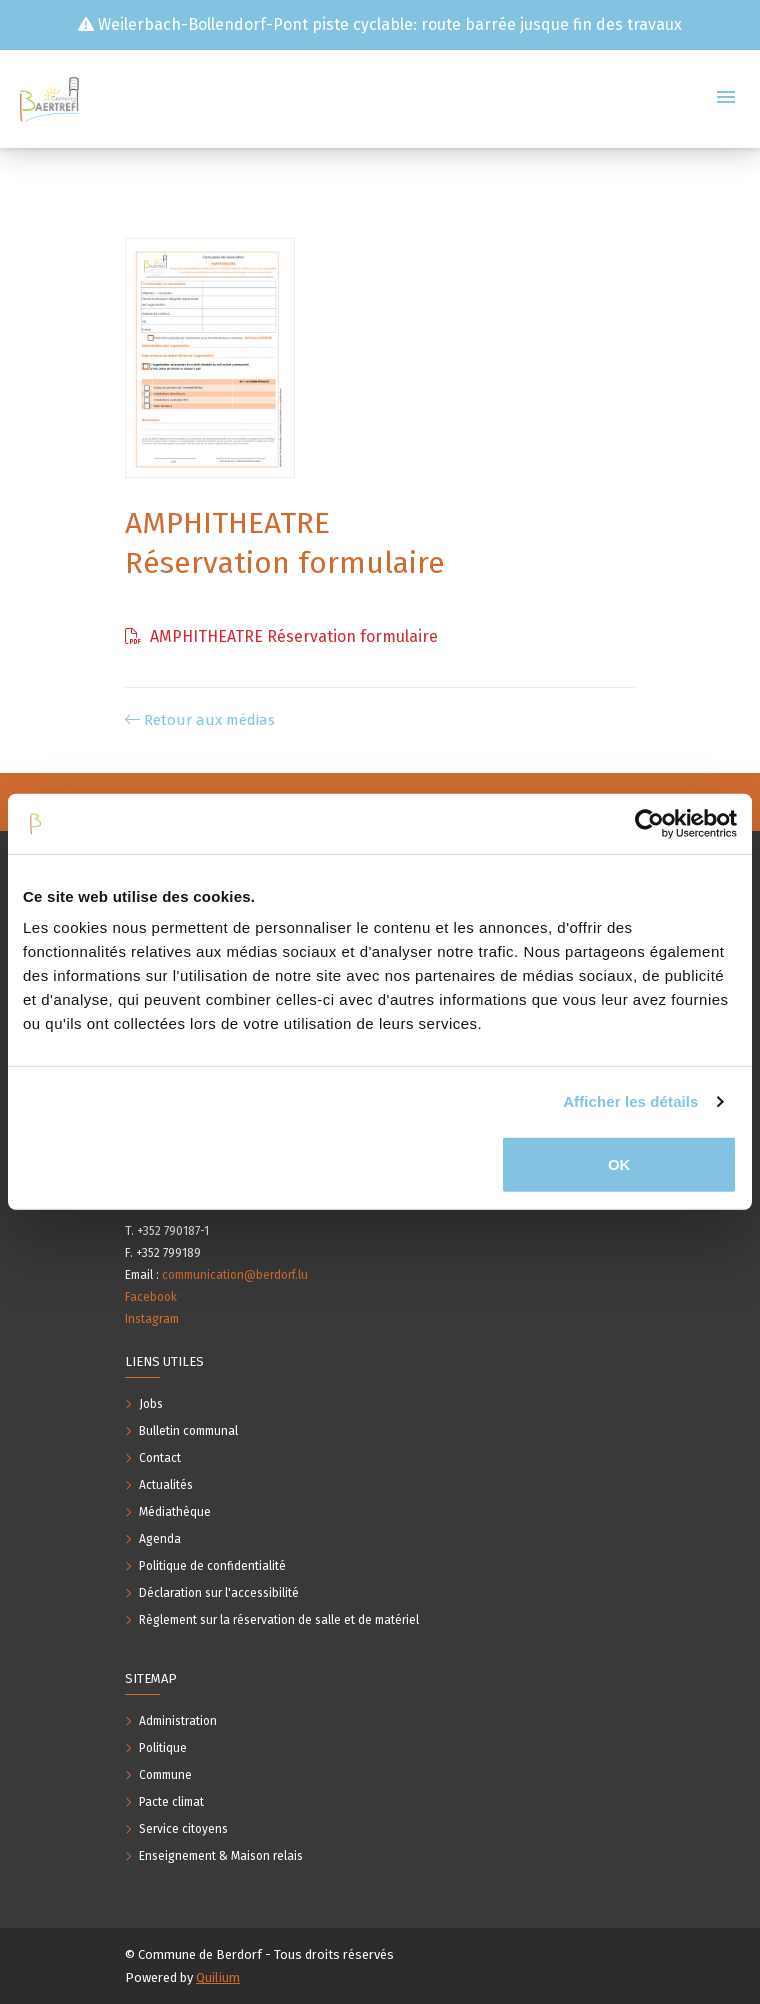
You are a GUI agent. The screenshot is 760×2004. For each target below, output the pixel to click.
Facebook (151, 1297)
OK (619, 1164)
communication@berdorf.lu (235, 1275)
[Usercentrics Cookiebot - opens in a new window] (649, 824)
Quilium (218, 1977)
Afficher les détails (630, 1101)
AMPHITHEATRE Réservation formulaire (281, 636)
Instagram (152, 1319)
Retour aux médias (200, 720)
